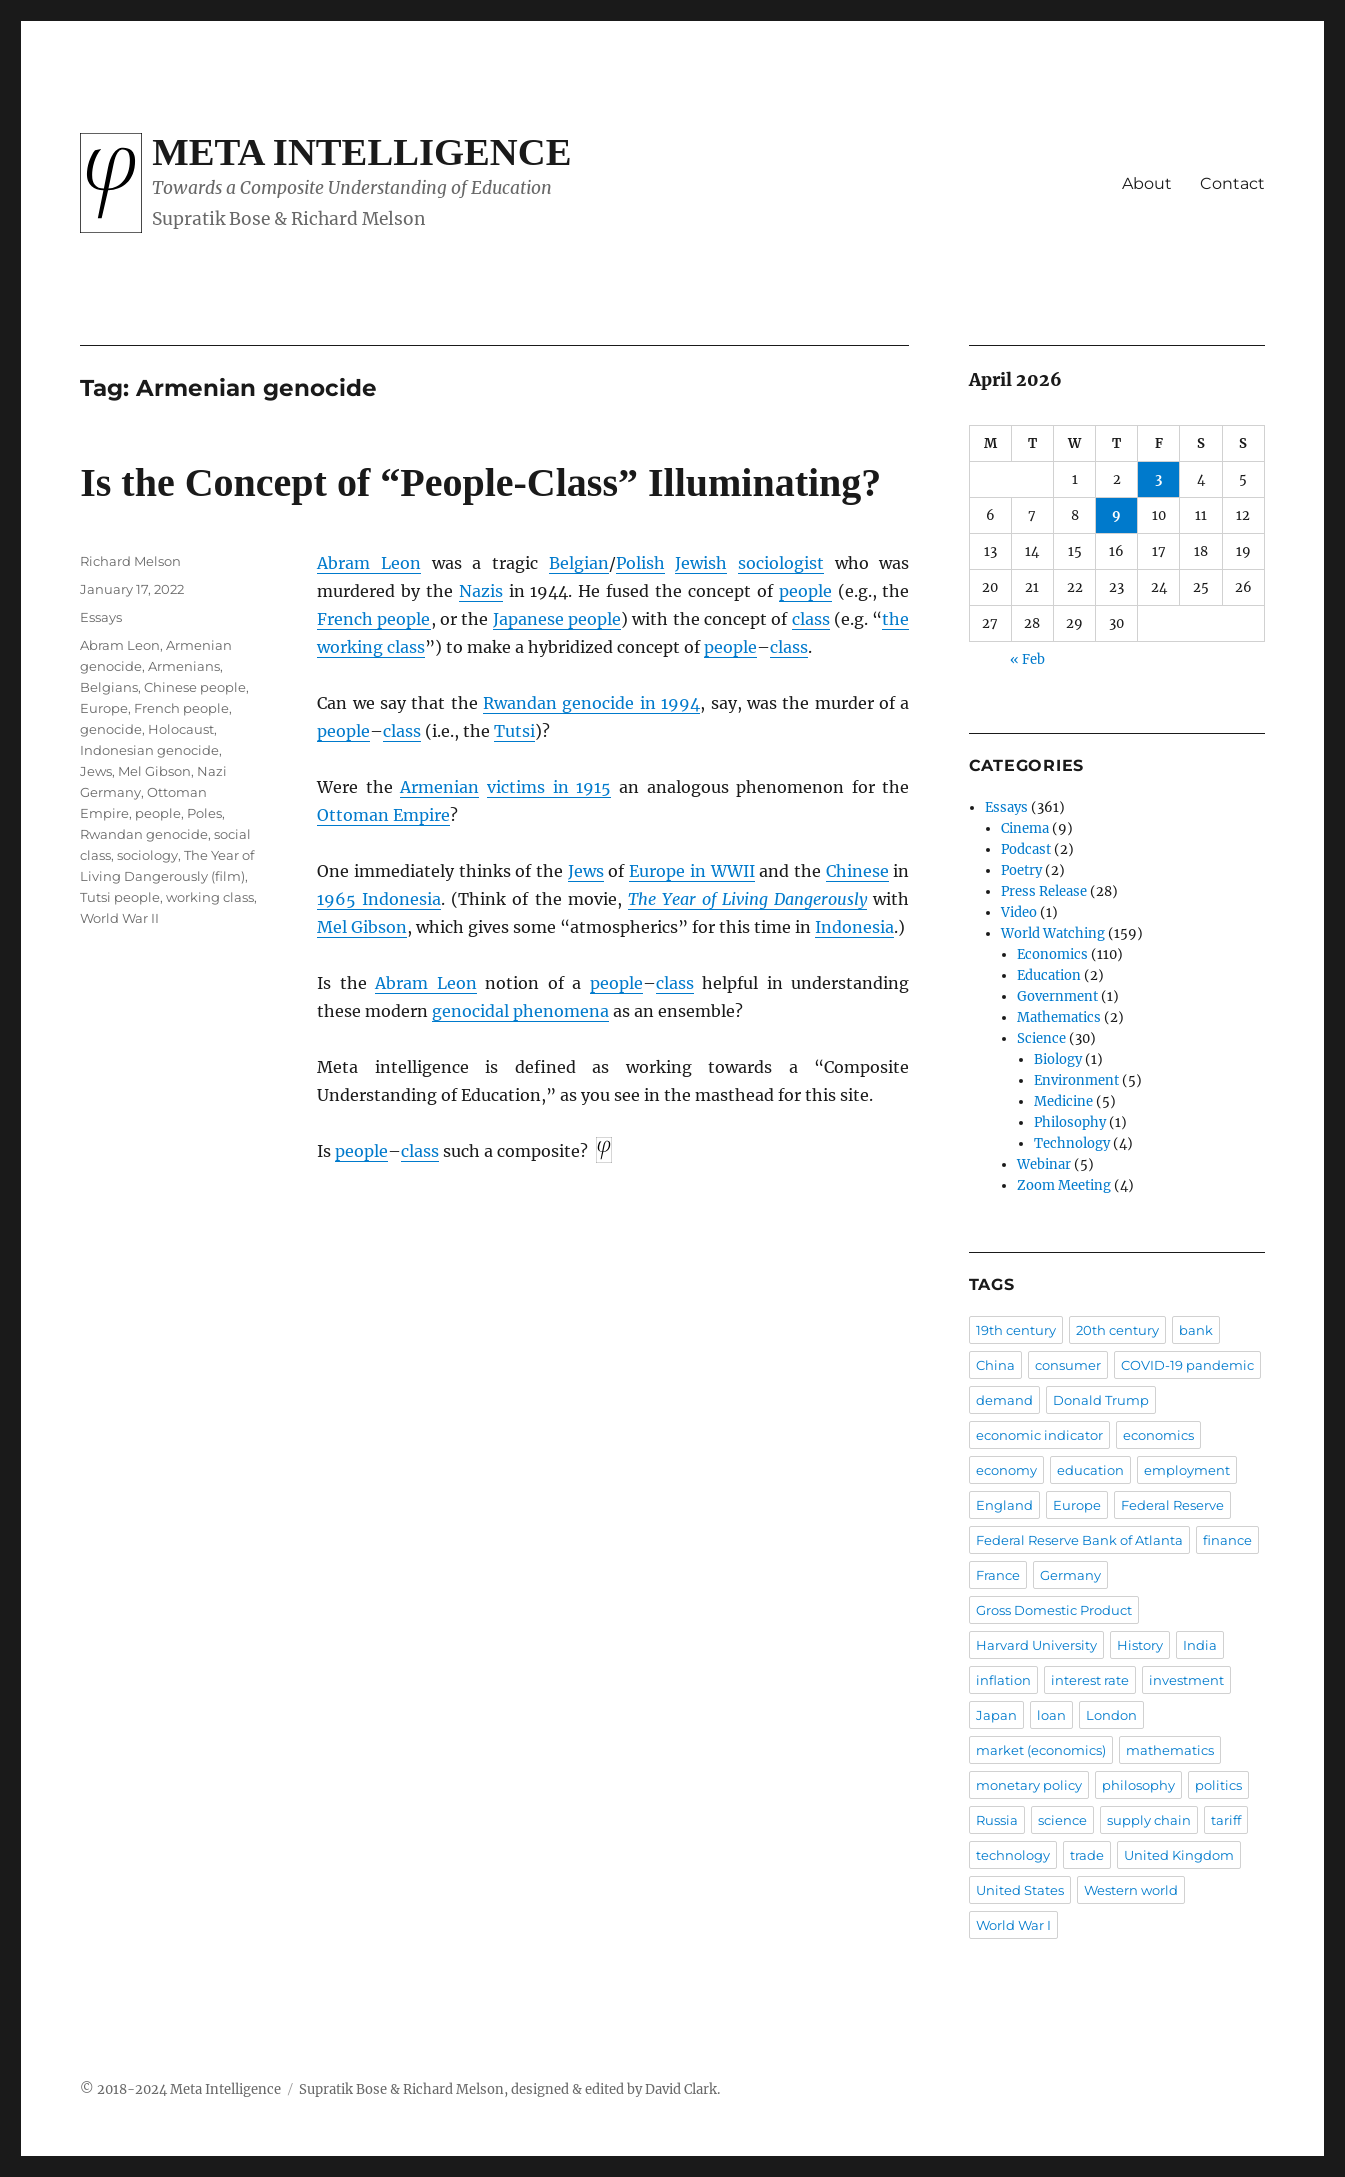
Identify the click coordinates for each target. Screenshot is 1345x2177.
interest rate (1090, 1680)
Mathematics (1059, 1017)
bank (1196, 1330)
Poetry (1021, 870)
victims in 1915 (549, 787)
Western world (1131, 1890)
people (805, 591)
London (1111, 1715)
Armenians (184, 666)
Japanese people (557, 619)
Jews (586, 871)
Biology (1058, 1059)
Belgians (109, 687)
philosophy (1138, 1785)
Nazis (481, 591)
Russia (997, 1820)
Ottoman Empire (383, 815)
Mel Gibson (362, 927)
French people (373, 619)
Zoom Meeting (1064, 1185)
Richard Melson (130, 561)
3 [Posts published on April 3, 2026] (1158, 479)
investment (1186, 1680)
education (1090, 1470)
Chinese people (195, 687)
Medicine (1063, 1101)
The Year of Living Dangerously (747, 899)
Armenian (439, 787)
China (995, 1365)
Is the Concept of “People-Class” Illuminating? (480, 482)
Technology (1072, 1143)
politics (1218, 1785)
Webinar (1044, 1164)
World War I (1013, 1925)
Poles (204, 813)
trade (1087, 1855)
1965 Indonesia (379, 899)
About (1147, 183)
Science (1041, 1038)
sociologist (781, 563)
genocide (111, 729)
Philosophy (1070, 1122)
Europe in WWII (691, 871)
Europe (104, 708)
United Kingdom (1179, 1855)
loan (1051, 1715)
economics (1158, 1435)
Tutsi (514, 731)
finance (1227, 1540)
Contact (1232, 183)
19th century (1016, 1330)
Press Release (1044, 891)
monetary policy (1029, 1785)
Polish (640, 563)
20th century (1117, 1330)
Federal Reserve (1172, 1505)
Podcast (1026, 849)
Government (1057, 996)
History (1140, 1645)
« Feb (1027, 659)
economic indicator (1039, 1435)
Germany (1070, 1575)
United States (1020, 1890)
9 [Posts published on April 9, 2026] (1116, 515)
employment (1187, 1470)
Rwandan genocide (144, 834)
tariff (1226, 1820)
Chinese (857, 871)
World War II (119, 918)
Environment (1076, 1080)
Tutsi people (120, 897)
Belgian (579, 563)
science (1062, 1820)
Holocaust (181, 729)
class (811, 619)
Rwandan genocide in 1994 (591, 703)
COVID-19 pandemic (1187, 1365)
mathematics (1170, 1750)
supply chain (1149, 1820)
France (998, 1575)
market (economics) (1041, 1750)
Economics (1052, 954)
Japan (996, 1715)
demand (1004, 1400)
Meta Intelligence (361, 152)
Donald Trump (1101, 1400)
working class (210, 897)
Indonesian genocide (149, 750)
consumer (1068, 1365)
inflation (1003, 1680)
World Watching (1053, 933)
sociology (147, 855)
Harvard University (1036, 1645)
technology (1013, 1855)
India (1200, 1645)
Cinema (1025, 828)
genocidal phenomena (520, 1011)
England (1004, 1505)
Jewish (701, 563)
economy (1006, 1470)
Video (1019, 912)
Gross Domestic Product (1054, 1610)
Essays (101, 617)
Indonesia (854, 927)
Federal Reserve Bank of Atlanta (1079, 1540)
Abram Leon (369, 563)
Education (1049, 975)
